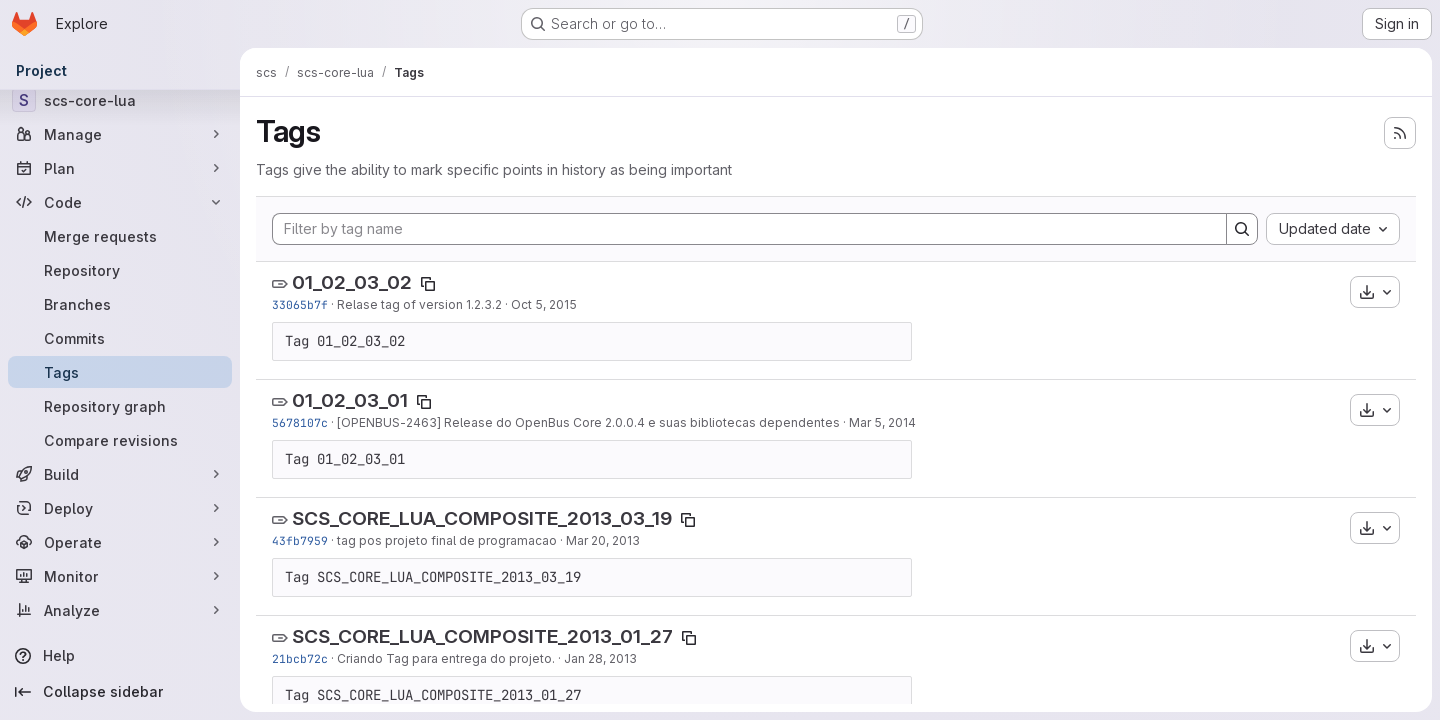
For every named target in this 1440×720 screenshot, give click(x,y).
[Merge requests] (120, 236)
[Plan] (120, 168)
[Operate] (120, 542)
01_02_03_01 (350, 400)
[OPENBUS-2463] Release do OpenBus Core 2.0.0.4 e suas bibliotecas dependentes (588, 422)
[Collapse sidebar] (120, 692)
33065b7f (300, 304)
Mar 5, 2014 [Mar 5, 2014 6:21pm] (882, 422)
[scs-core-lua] (120, 100)
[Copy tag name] (428, 284)
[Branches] (120, 304)
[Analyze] (120, 610)
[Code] (120, 202)
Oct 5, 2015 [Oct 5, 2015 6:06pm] (544, 304)
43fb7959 (300, 540)
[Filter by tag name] (749, 229)
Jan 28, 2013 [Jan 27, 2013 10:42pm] (600, 658)
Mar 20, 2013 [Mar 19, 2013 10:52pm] (603, 540)
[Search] (1242, 229)
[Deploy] (120, 508)
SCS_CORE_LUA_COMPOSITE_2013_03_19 (482, 518)
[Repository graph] (120, 406)
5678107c (300, 422)
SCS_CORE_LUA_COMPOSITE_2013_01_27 (482, 636)
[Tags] (120, 372)
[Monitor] (120, 576)
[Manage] (120, 134)
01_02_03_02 (352, 282)
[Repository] (120, 270)
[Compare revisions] (120, 440)
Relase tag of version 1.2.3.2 (419, 304)
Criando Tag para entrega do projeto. (446, 658)
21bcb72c (300, 658)
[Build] (120, 474)
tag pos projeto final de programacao (447, 540)
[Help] (120, 656)
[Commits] (120, 338)
